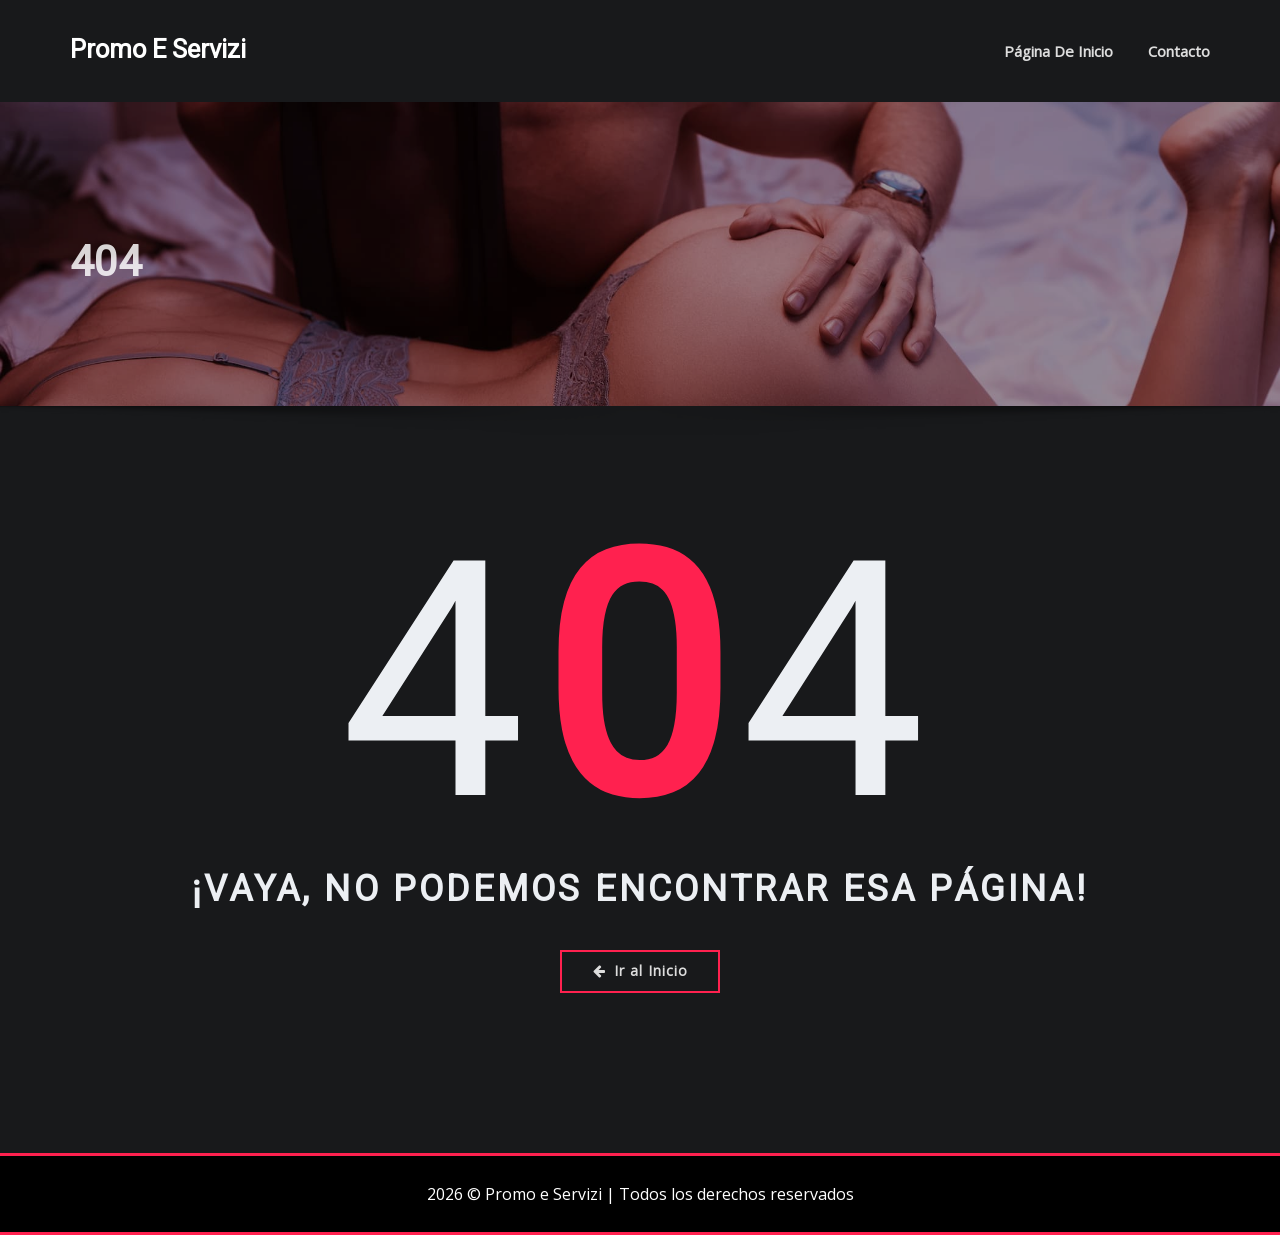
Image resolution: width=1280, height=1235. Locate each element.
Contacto (1179, 51)
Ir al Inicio (640, 970)
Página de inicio (1058, 51)
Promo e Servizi (158, 49)
